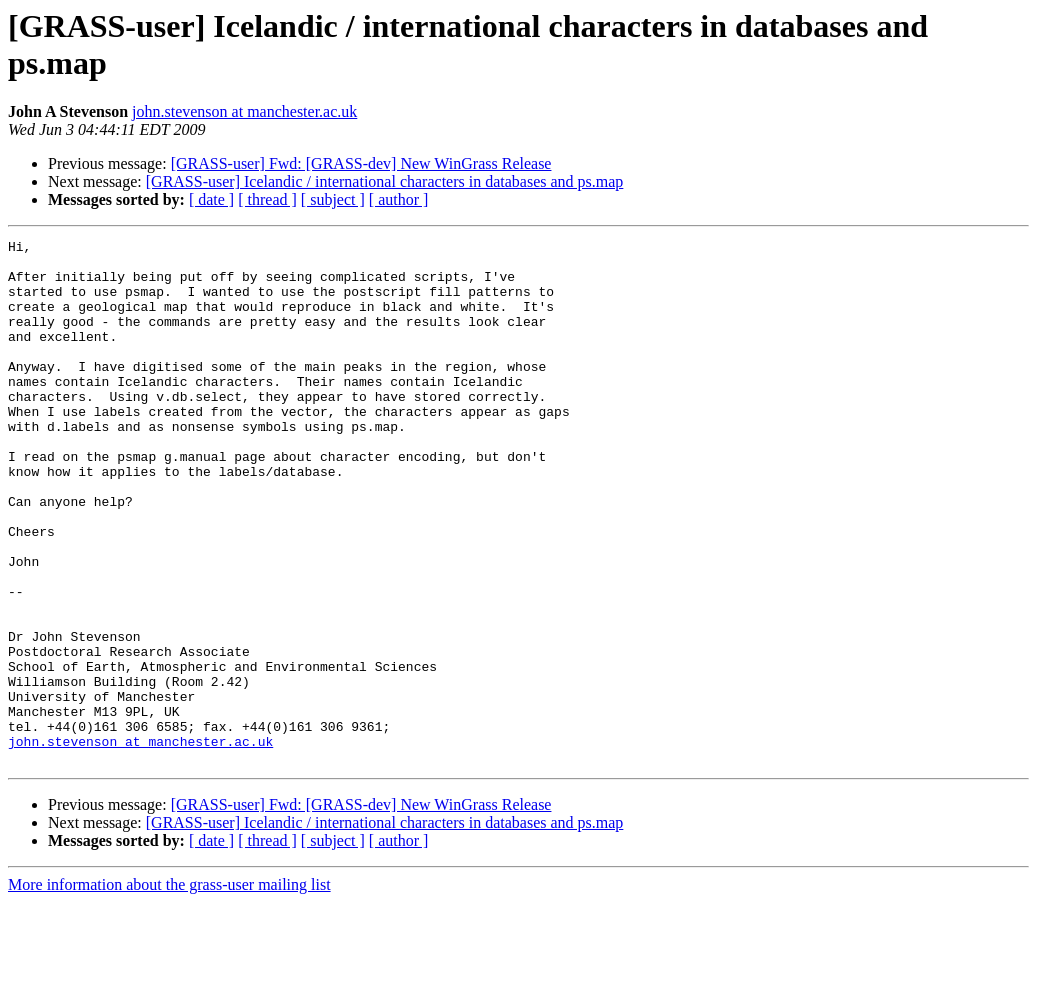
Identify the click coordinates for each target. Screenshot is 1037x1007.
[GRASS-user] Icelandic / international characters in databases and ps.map (385, 181)
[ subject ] (333, 199)
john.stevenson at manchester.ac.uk (244, 111)
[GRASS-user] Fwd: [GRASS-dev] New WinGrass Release (361, 163)
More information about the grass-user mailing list (169, 989)
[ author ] (399, 199)
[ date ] (211, 199)
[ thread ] (267, 199)
